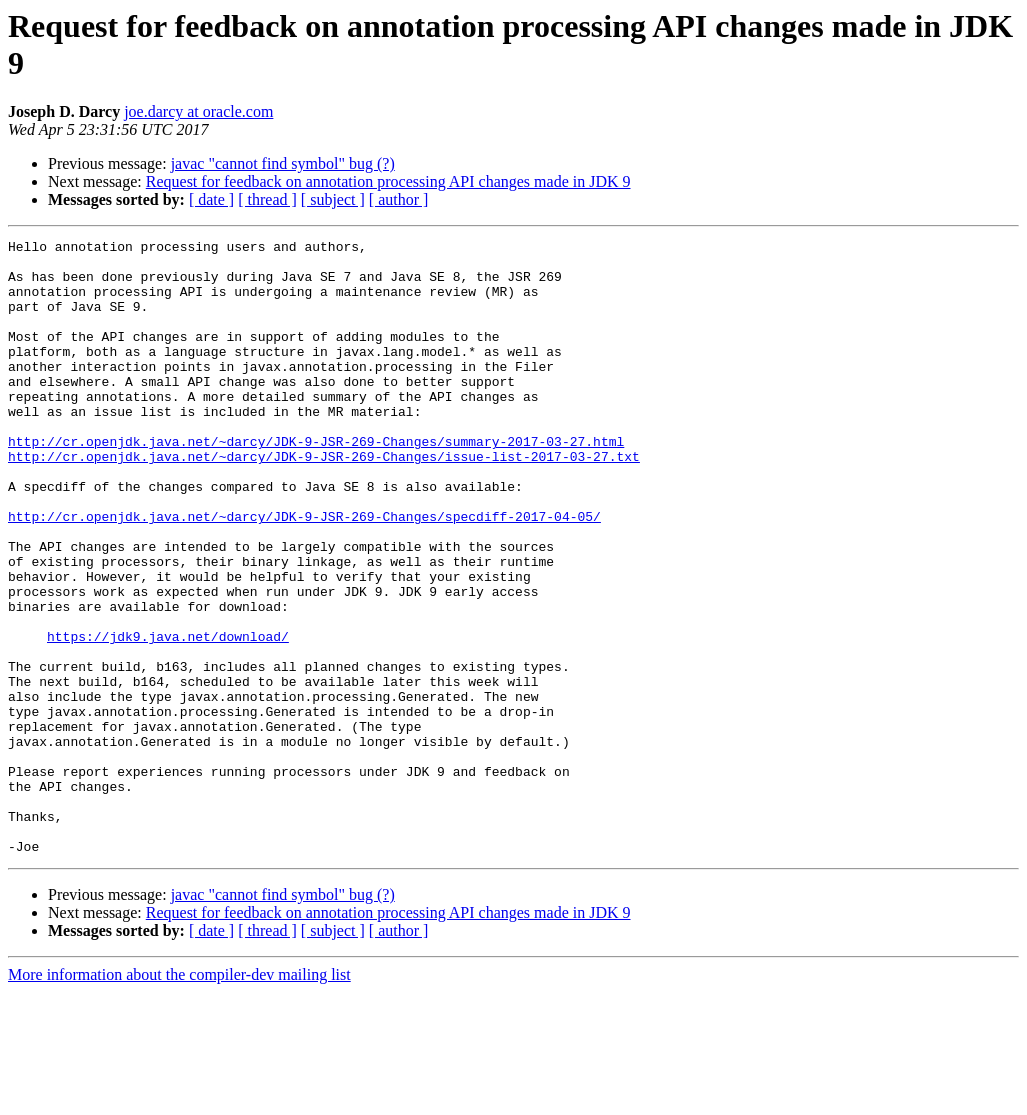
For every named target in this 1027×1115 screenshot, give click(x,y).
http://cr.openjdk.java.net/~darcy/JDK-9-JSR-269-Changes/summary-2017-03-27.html (316, 483)
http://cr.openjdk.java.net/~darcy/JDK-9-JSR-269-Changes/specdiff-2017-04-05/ (304, 573)
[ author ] (399, 199)
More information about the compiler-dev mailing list (179, 1097)
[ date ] (211, 199)
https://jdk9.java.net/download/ (168, 717)
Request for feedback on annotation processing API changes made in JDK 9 (388, 181)
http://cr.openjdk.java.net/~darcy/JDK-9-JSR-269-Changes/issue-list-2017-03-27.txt (324, 501)
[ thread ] (267, 199)
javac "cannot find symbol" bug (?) (283, 163)
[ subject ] (333, 199)
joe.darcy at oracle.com (198, 111)
